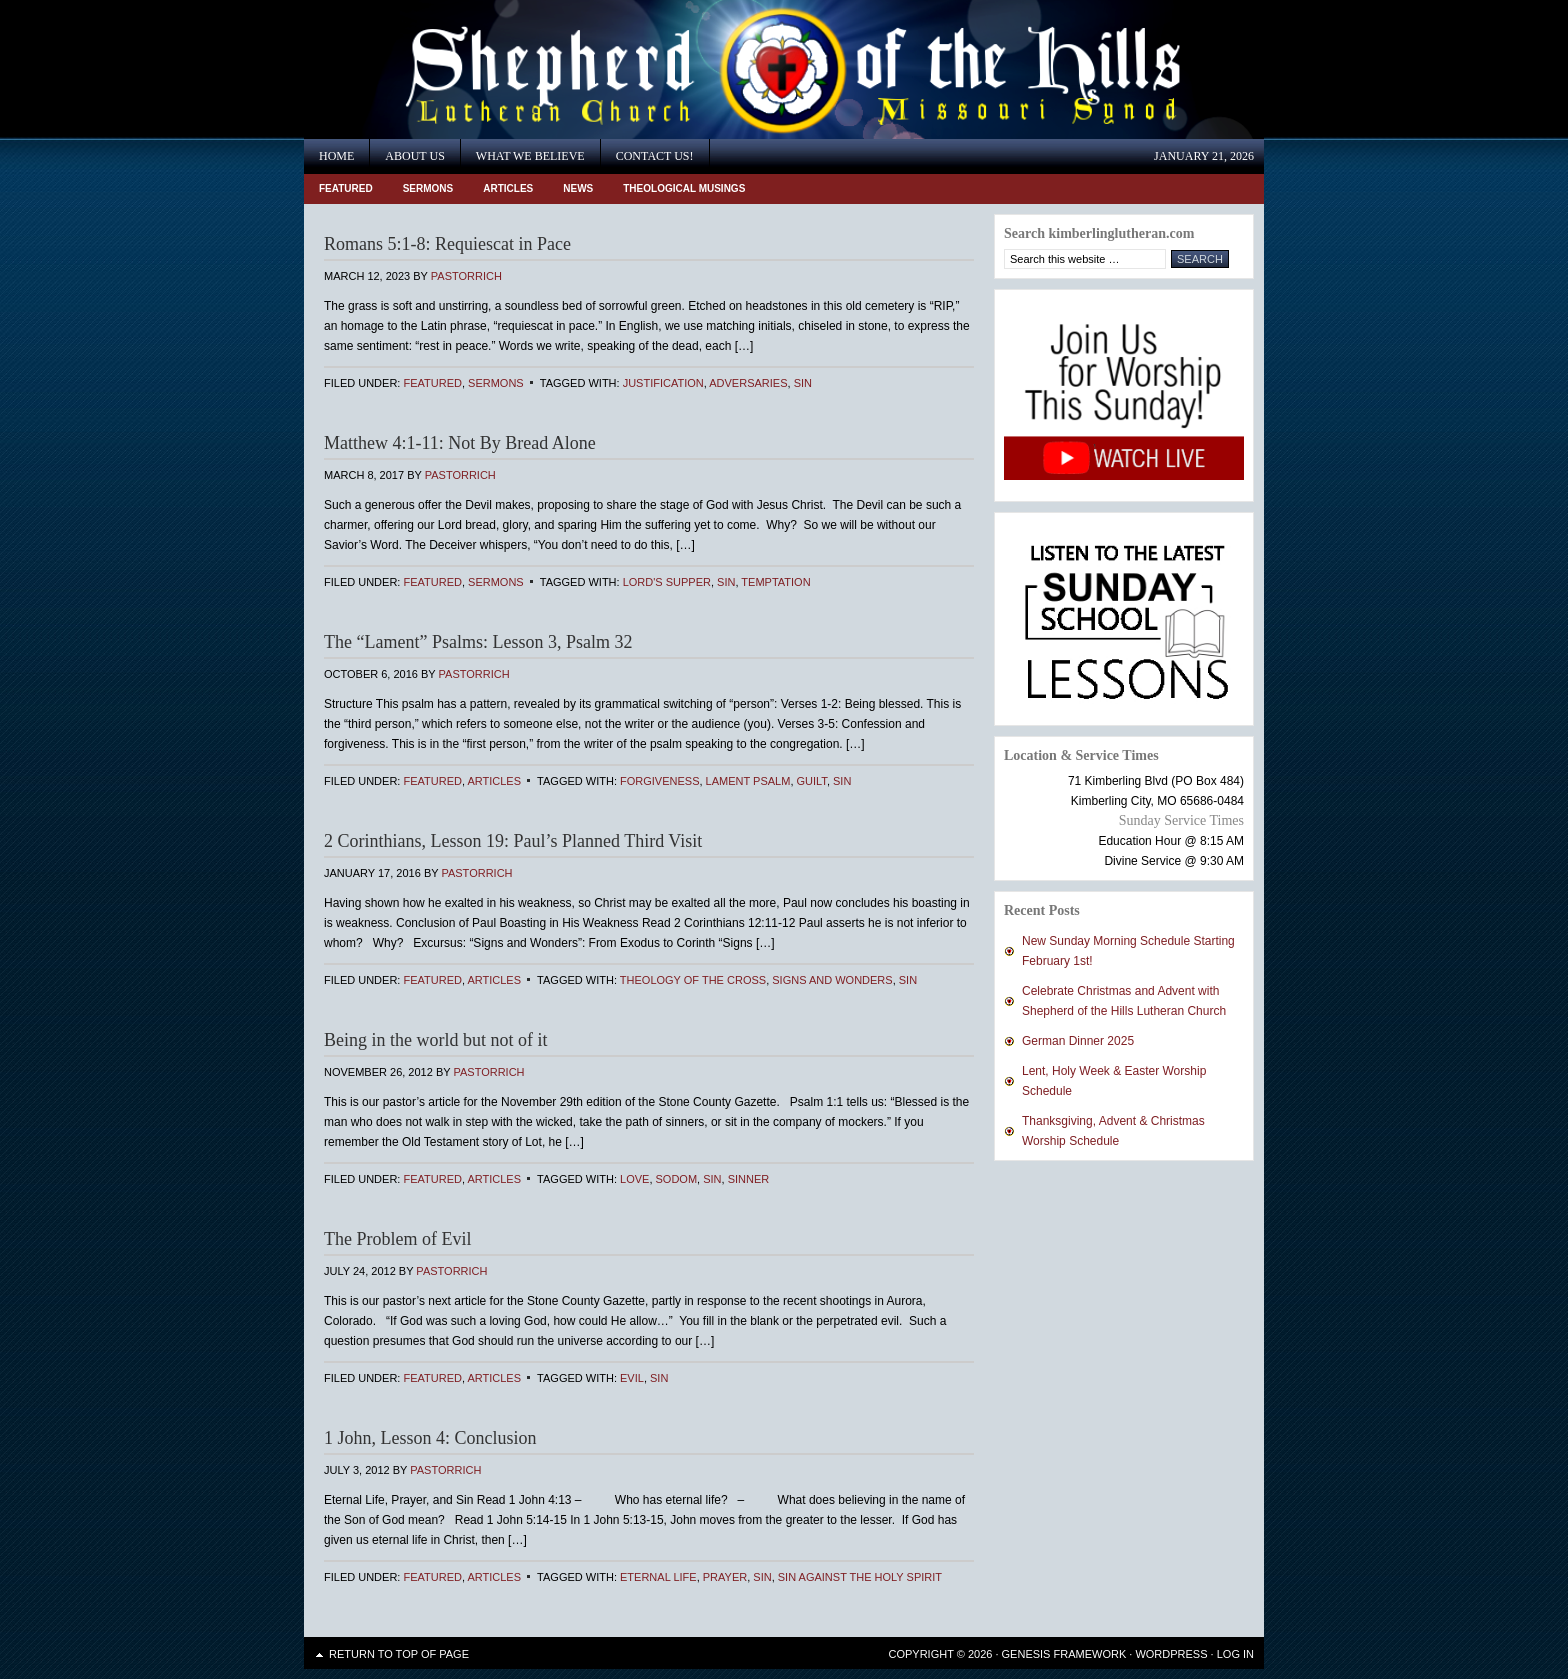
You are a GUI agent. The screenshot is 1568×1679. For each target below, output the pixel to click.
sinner (749, 1179)
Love (634, 1179)
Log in (1235, 1654)
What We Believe (530, 156)
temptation (775, 582)
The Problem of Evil (397, 1239)
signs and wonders (832, 980)
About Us (414, 156)
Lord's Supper (667, 582)
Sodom (677, 1179)
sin (803, 383)
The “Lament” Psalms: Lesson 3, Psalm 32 (478, 642)
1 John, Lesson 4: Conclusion (430, 1438)
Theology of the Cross (693, 980)
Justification (663, 383)
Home (336, 156)
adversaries (748, 383)
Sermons (428, 188)
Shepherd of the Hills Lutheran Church (484, 69)
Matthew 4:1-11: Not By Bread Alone (460, 443)
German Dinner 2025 (1078, 1041)
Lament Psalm (748, 781)
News (578, 188)
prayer (725, 1577)
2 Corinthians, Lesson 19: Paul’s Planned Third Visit (513, 841)
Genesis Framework (1064, 1654)
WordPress (1171, 1654)
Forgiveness (659, 781)
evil (632, 1378)
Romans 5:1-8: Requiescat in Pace (447, 244)
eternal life (658, 1577)
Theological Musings (684, 188)
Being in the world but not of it (435, 1040)
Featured (346, 188)
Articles (508, 188)
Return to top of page (399, 1654)
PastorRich (466, 276)
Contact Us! (655, 156)
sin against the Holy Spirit (860, 1577)
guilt (812, 781)
